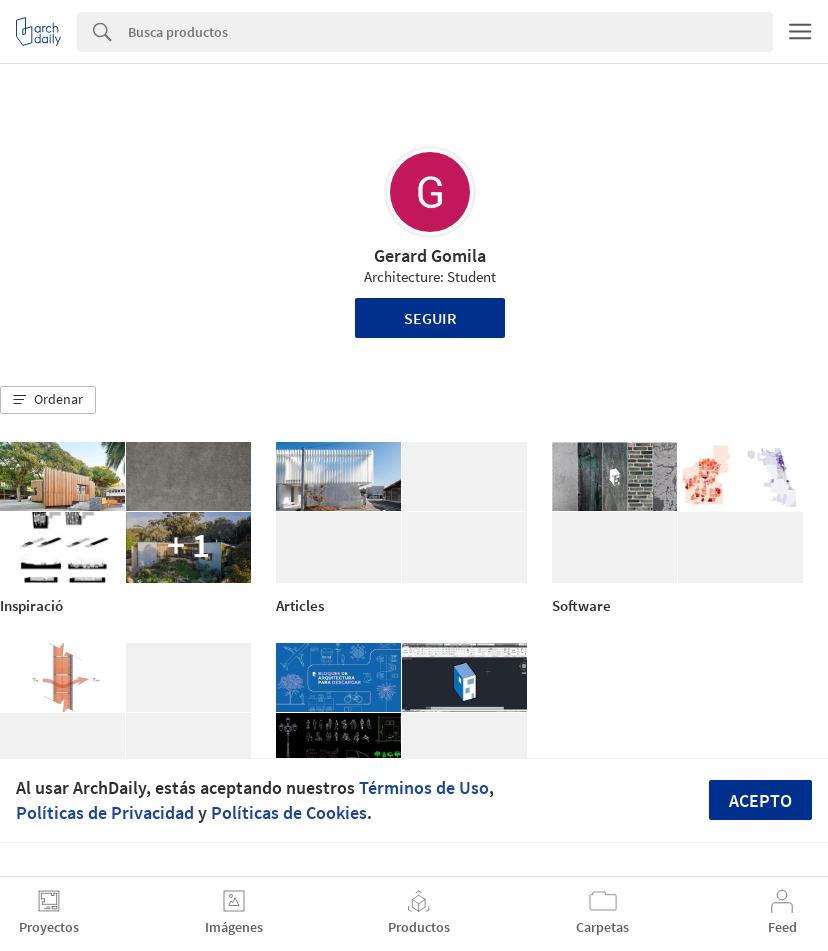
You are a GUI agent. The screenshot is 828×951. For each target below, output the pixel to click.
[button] (48, 400)
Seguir (430, 318)
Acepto (760, 800)
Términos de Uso (424, 787)
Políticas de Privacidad (105, 812)
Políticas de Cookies (289, 812)
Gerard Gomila (430, 255)
